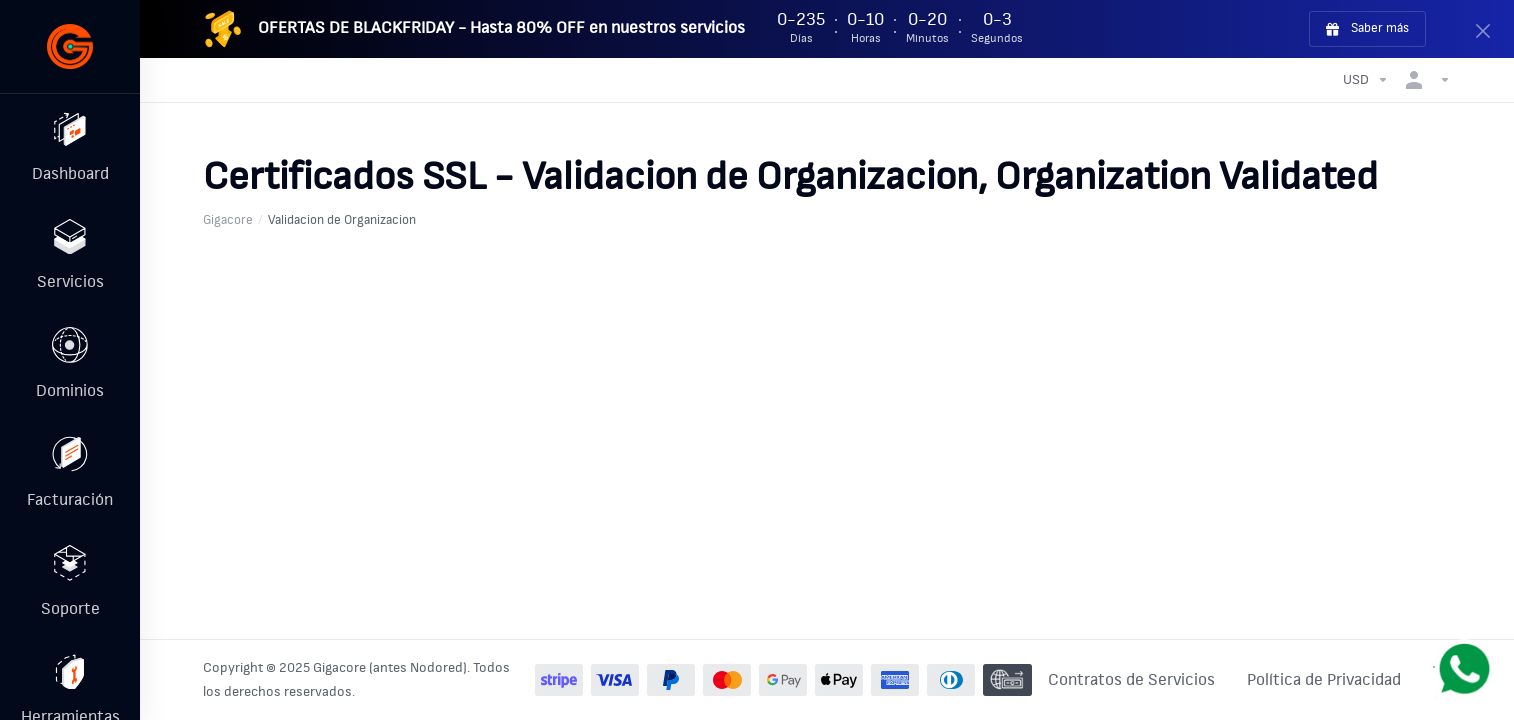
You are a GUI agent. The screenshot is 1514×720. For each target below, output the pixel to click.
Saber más (1367, 29)
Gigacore (228, 220)
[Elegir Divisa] (1366, 80)
